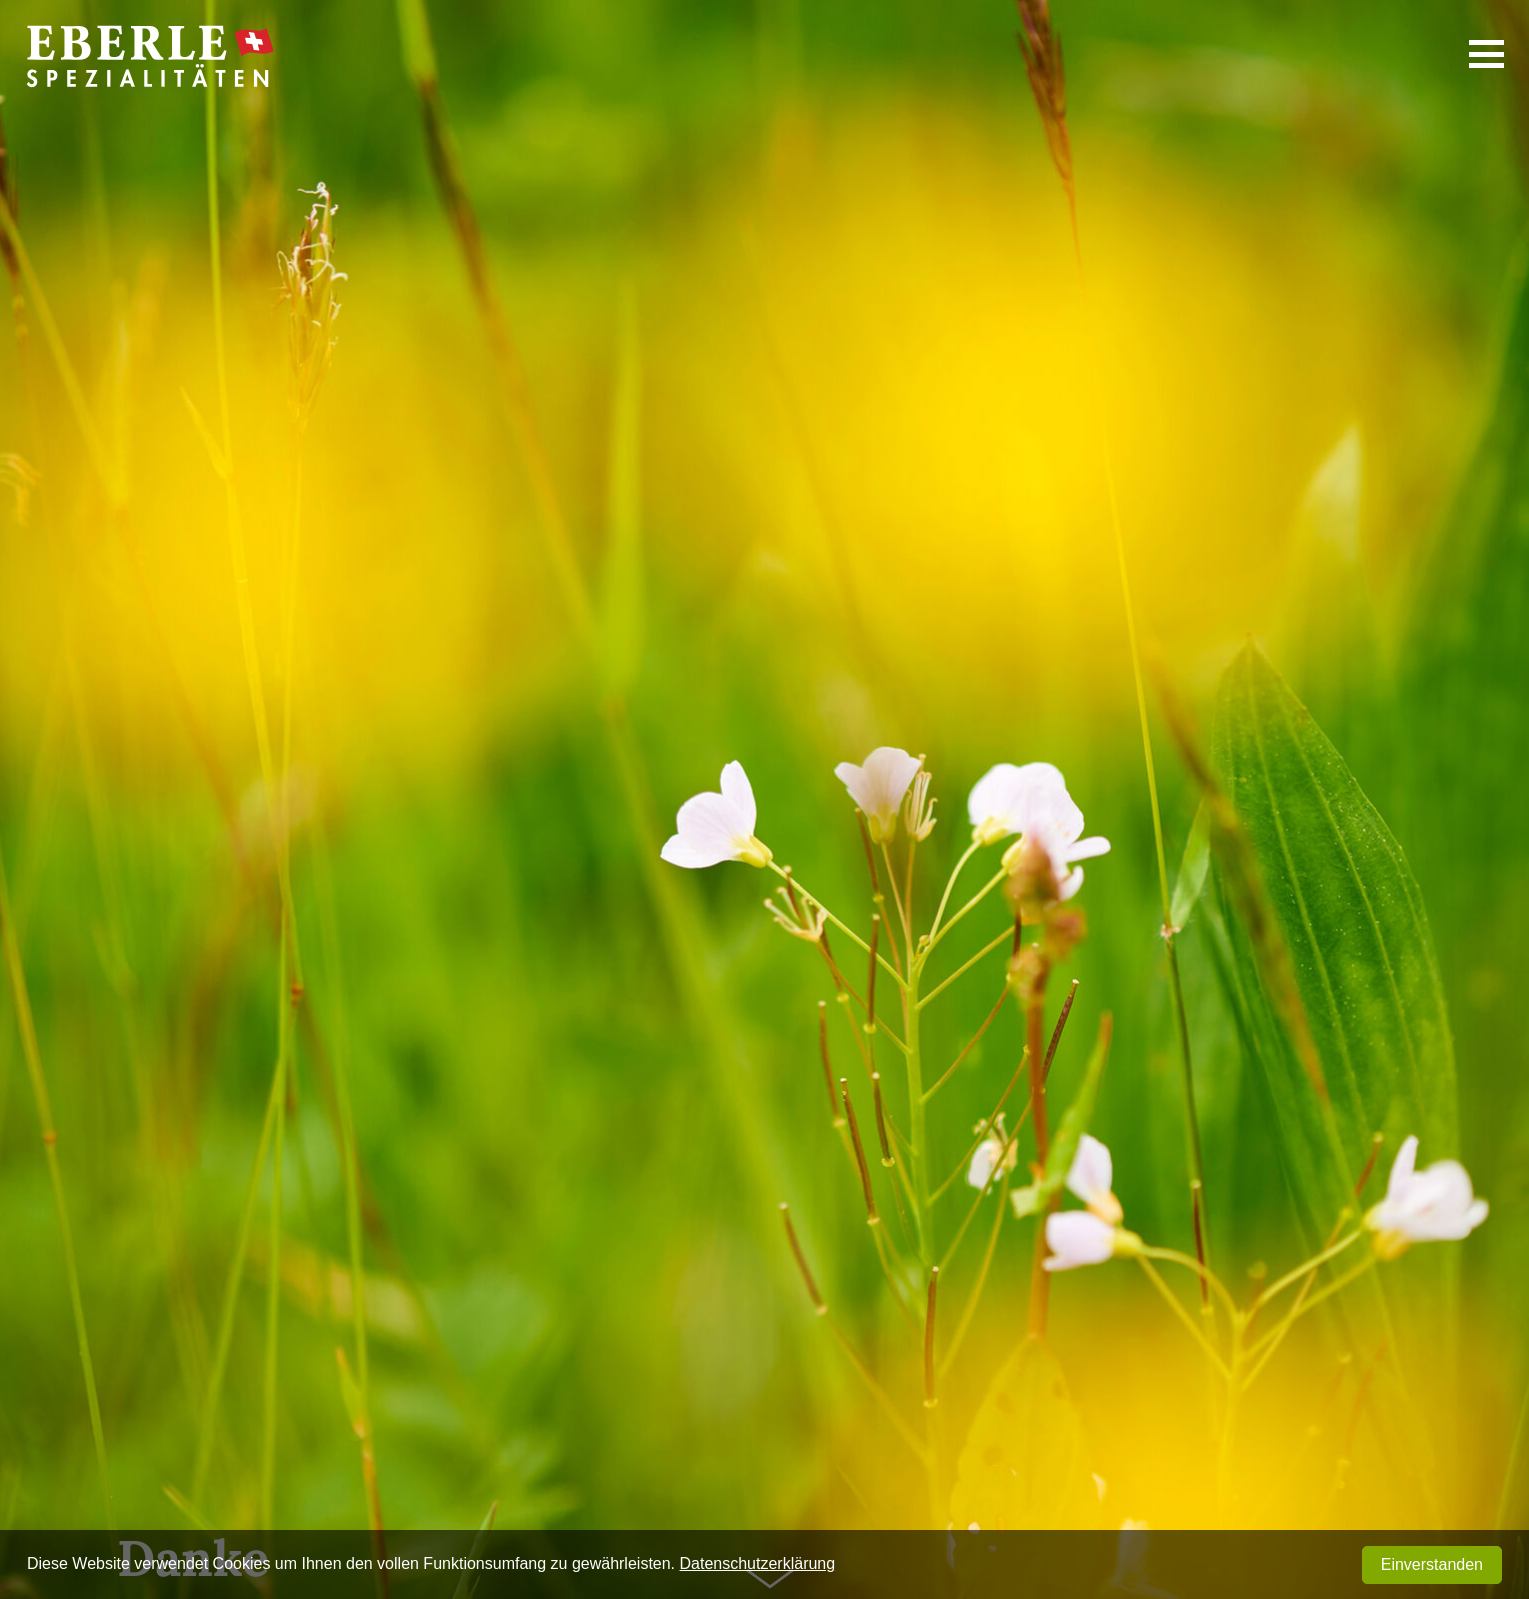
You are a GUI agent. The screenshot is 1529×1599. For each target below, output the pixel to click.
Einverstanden (1432, 1564)
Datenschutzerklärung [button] (758, 1563)
